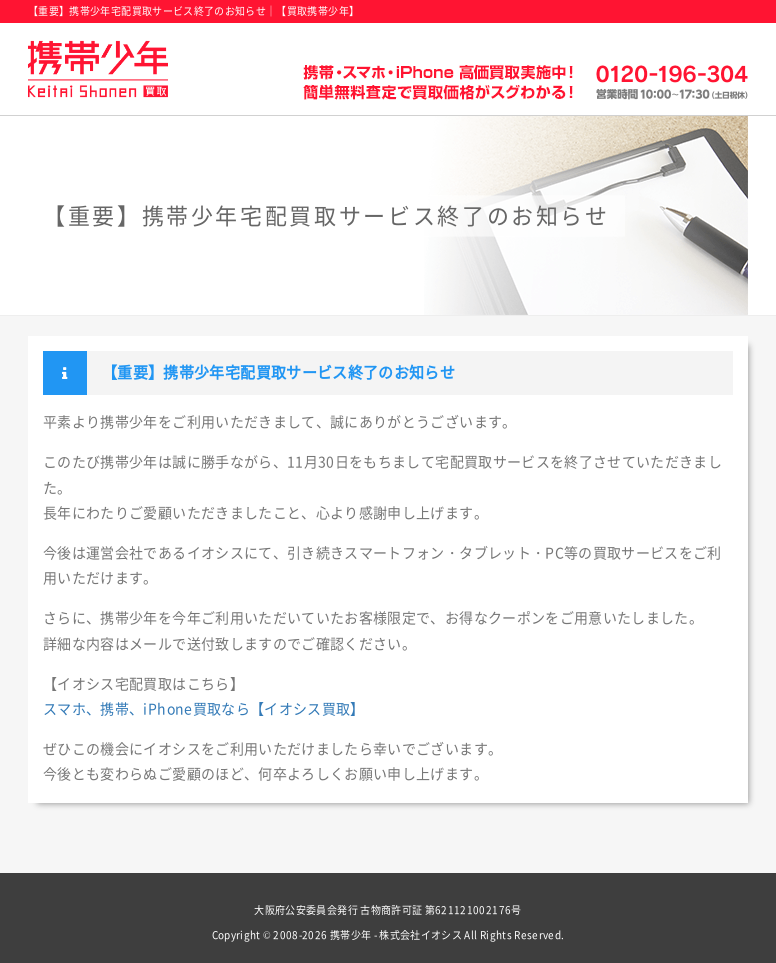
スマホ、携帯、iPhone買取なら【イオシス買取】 (204, 709)
